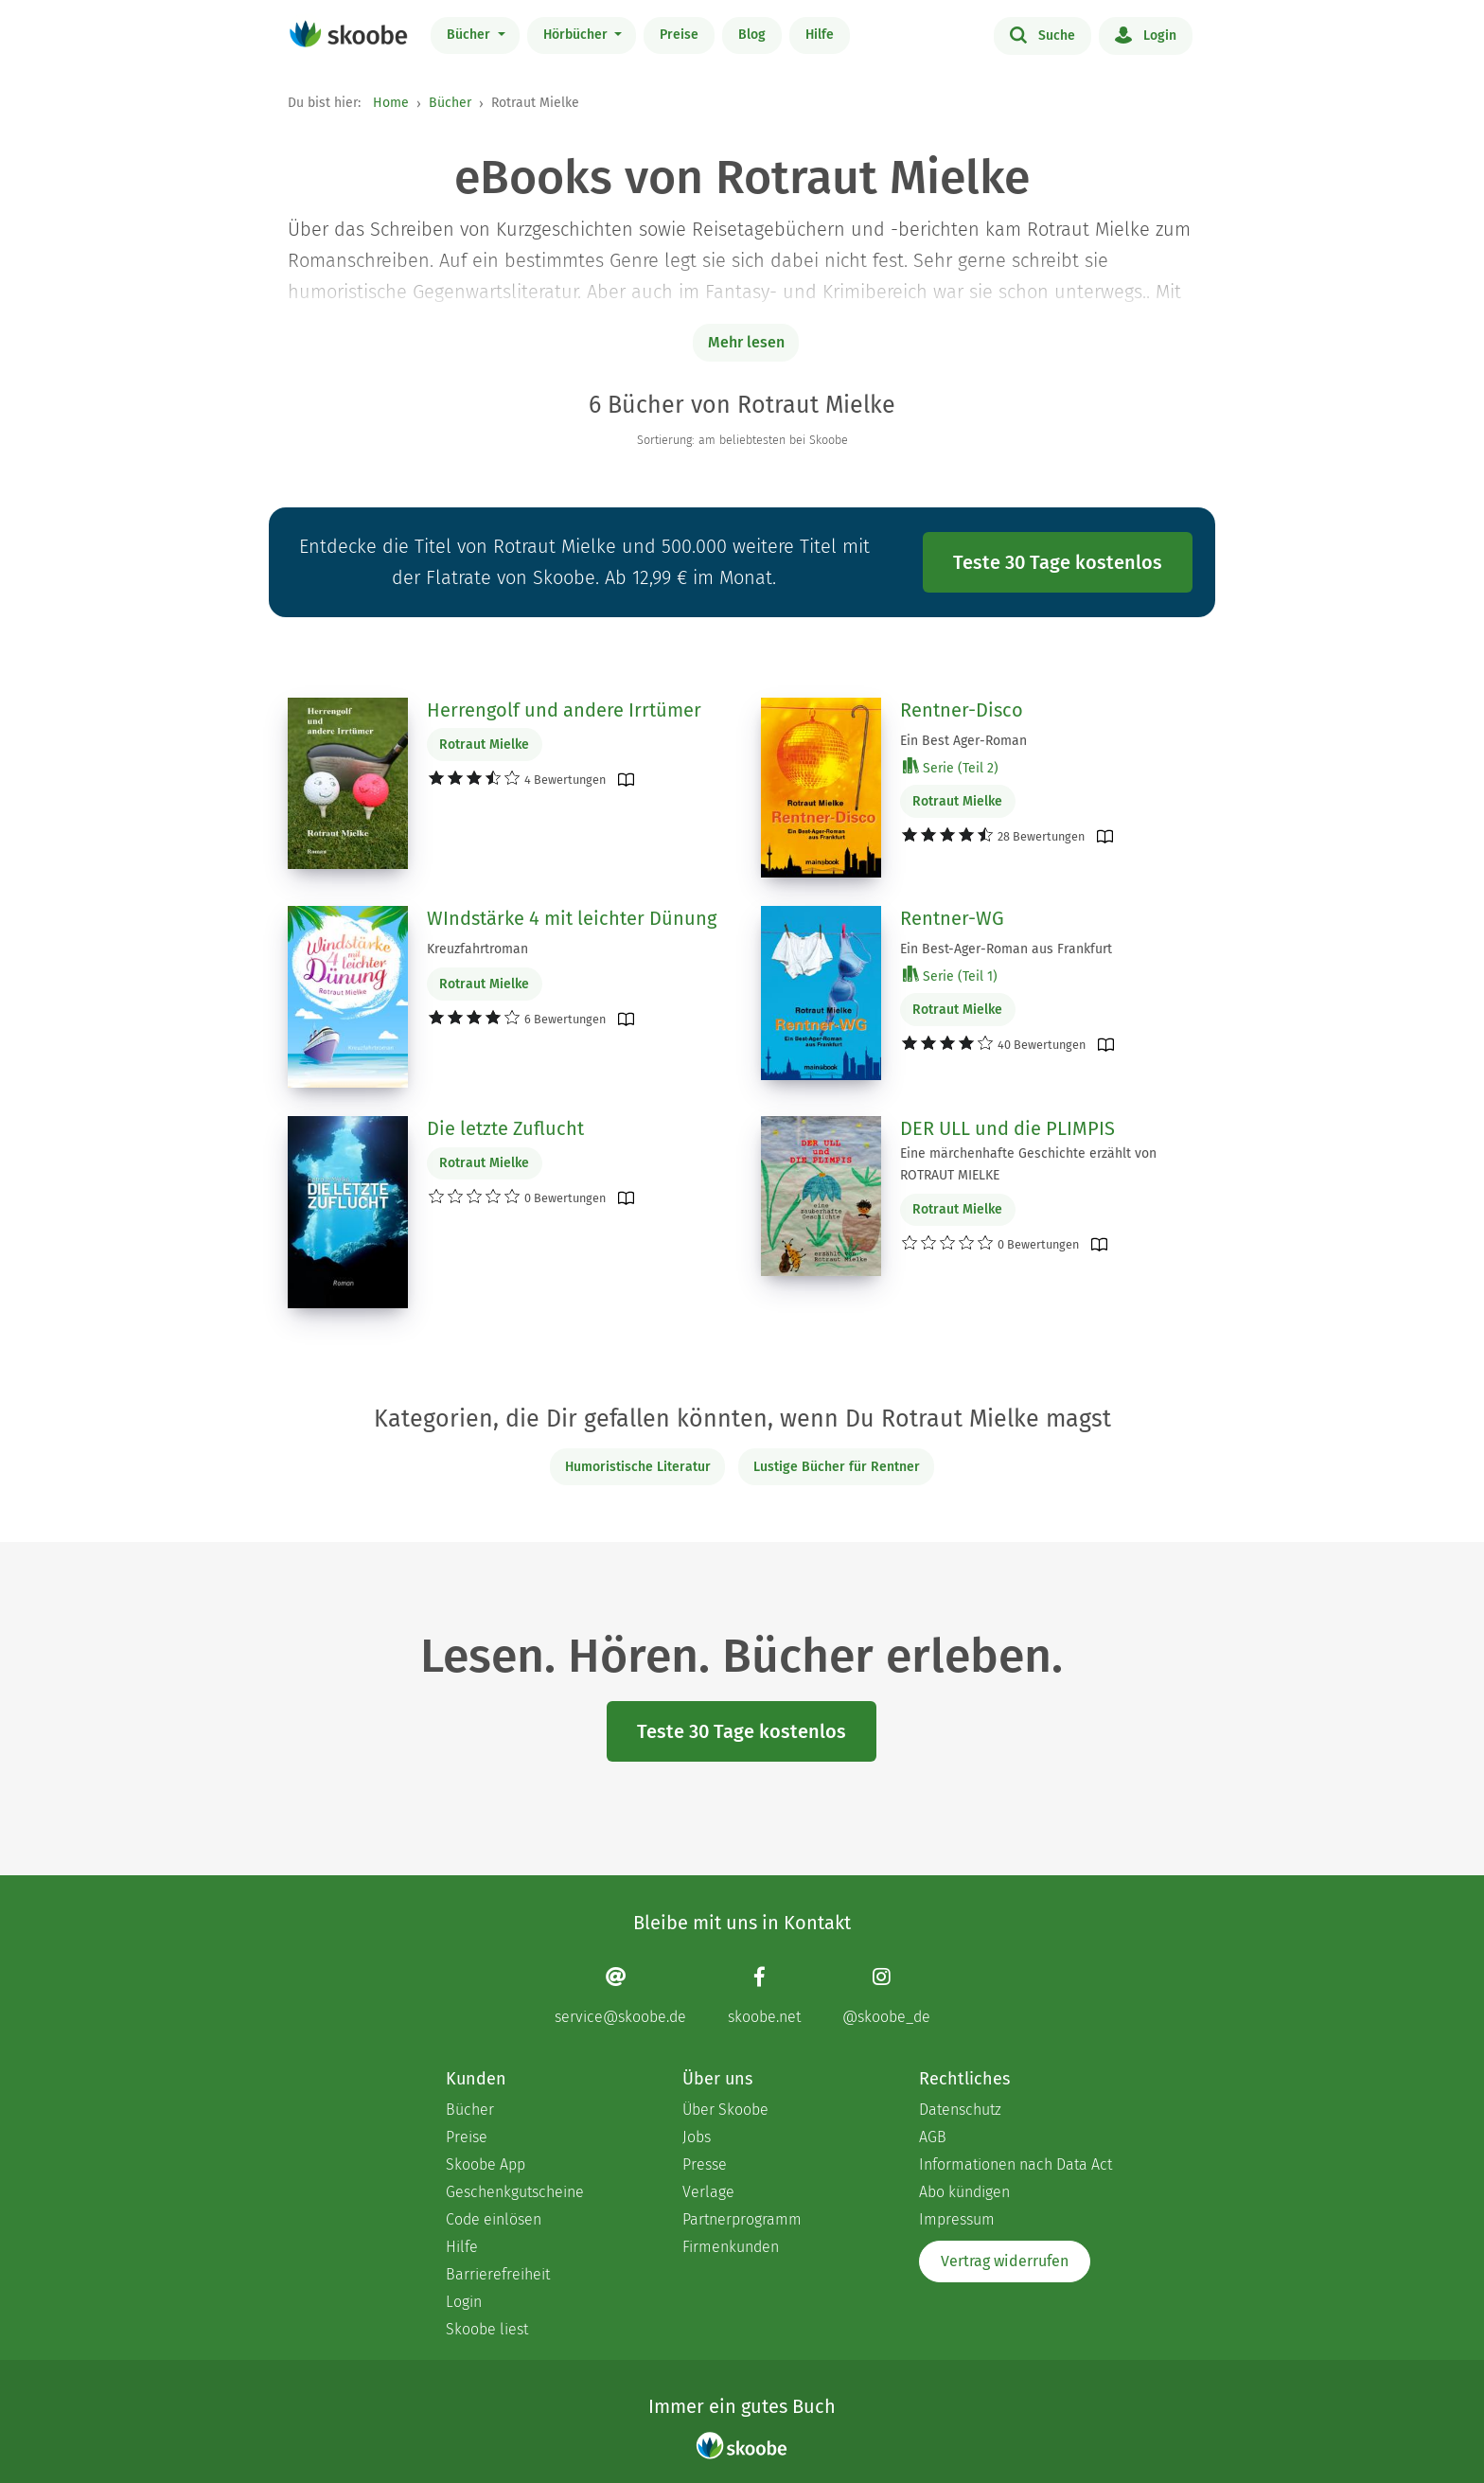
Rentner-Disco (961, 710)
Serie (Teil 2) (950, 767)
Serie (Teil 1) (950, 975)
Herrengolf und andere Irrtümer (564, 710)
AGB (932, 2137)
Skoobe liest (487, 2329)
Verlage (708, 2192)
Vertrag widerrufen (1005, 2261)
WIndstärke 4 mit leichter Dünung (571, 918)
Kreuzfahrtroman (477, 949)
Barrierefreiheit (498, 2274)
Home (391, 103)
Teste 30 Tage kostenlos (1057, 562)
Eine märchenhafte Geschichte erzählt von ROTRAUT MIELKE (1028, 1164)
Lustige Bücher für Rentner (836, 1467)
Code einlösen (493, 2219)
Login (1145, 34)
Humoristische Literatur (638, 1467)
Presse (704, 2164)
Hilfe (819, 35)
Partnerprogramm (742, 2219)
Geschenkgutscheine (515, 2192)
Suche (1042, 34)
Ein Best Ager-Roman (963, 741)
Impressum (957, 2219)
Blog (752, 35)
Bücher (470, 35)
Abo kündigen (964, 2192)
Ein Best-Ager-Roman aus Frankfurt (1006, 949)
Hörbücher (577, 35)
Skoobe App (485, 2164)
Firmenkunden (730, 2247)
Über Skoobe (725, 2110)
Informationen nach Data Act (1015, 2164)
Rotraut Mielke (484, 744)
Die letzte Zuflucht (505, 1128)
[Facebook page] (764, 1996)
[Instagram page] (886, 1996)
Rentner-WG (952, 918)
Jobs (696, 2137)
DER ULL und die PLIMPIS (1007, 1128)
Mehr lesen (746, 342)
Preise (679, 35)
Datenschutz (960, 2110)
